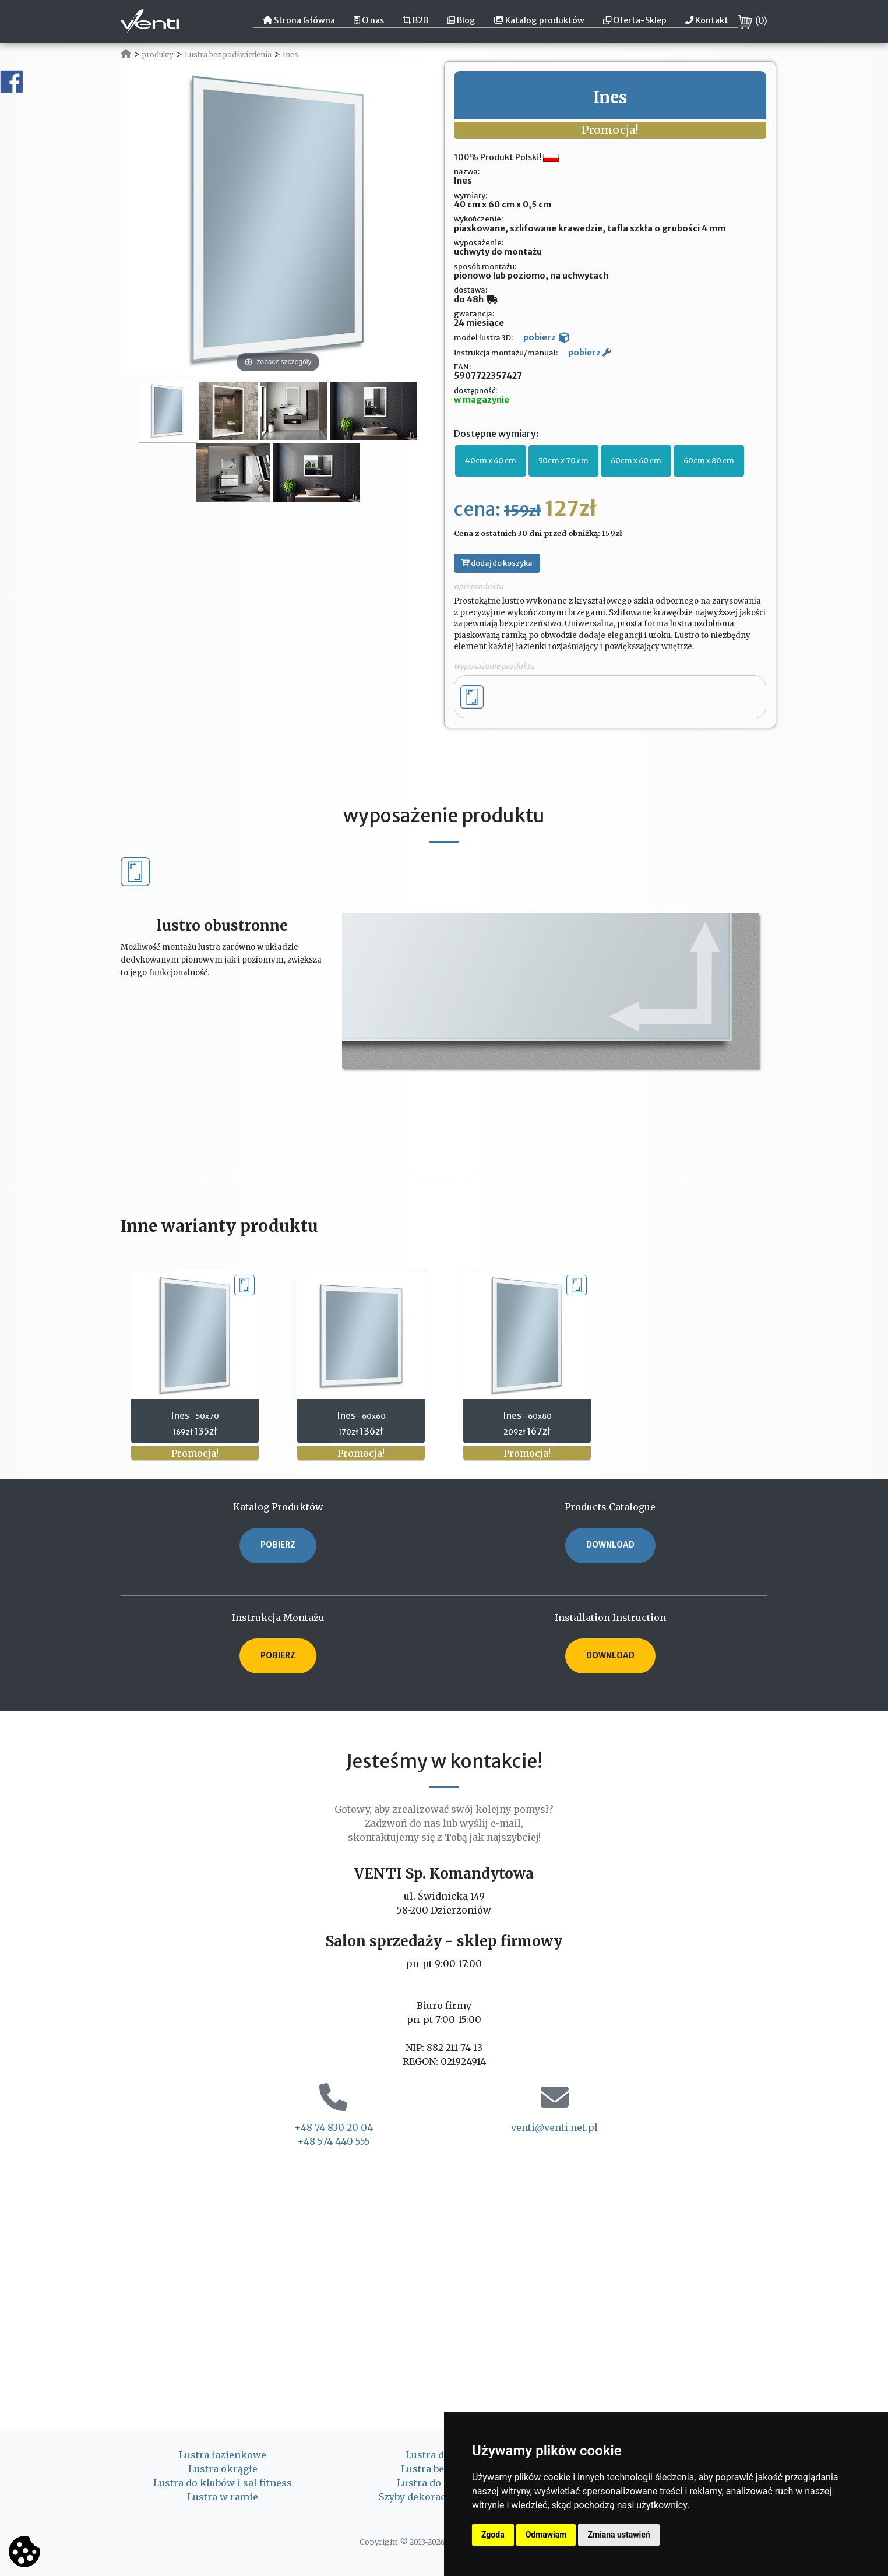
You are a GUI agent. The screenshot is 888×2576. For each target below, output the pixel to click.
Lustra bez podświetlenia (228, 54)
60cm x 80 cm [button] (708, 460)
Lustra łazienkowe (222, 2455)
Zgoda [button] (493, 2534)
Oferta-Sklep (635, 20)
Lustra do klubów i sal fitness (222, 2483)
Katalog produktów (539, 20)
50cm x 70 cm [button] (563, 460)
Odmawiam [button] (546, 2534)
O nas (369, 20)
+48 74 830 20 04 (333, 2127)
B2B (415, 20)
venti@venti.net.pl (554, 2127)
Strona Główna (299, 20)
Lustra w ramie (222, 2497)
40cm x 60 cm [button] (490, 460)
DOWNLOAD (610, 1545)
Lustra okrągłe (223, 2469)
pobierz (546, 337)
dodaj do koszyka (497, 563)
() (752, 22)
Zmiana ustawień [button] (618, 2534)
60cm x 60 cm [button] (636, 460)
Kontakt (706, 20)
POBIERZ (277, 1545)
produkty (158, 54)
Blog (461, 20)
